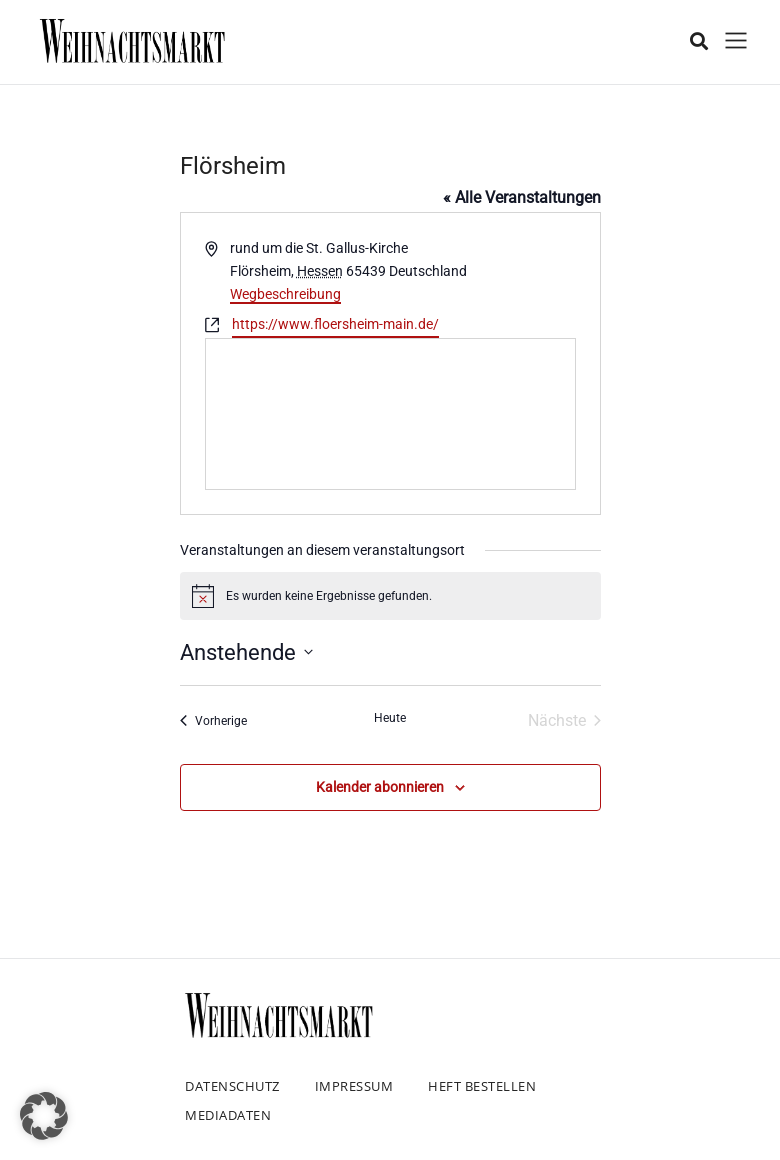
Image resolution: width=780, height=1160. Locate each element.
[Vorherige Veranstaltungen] (213, 721)
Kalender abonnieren (380, 787)
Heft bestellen (482, 1086)
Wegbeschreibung (285, 294)
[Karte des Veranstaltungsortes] (390, 414)
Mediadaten (228, 1115)
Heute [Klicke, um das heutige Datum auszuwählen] (390, 718)
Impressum (354, 1086)
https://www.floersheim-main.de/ (335, 324)
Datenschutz (232, 1086)
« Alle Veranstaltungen (522, 197)
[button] (44, 1116)
